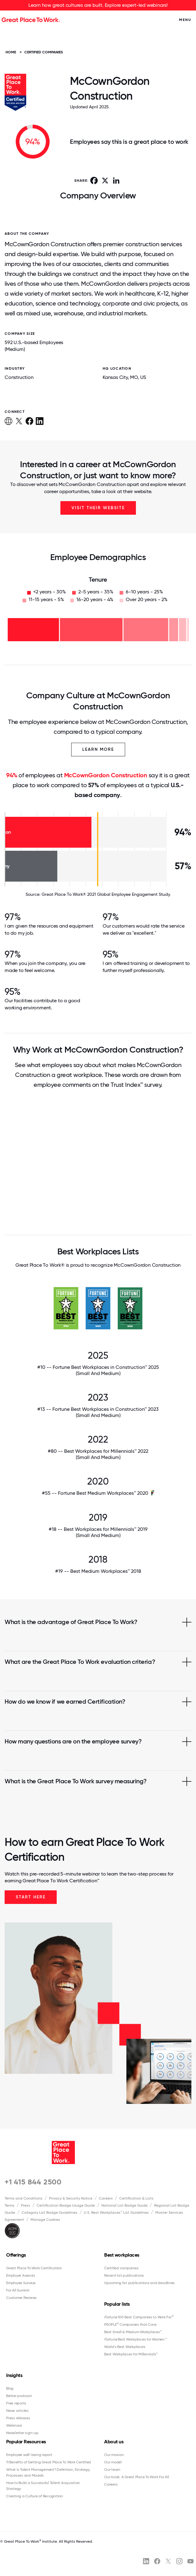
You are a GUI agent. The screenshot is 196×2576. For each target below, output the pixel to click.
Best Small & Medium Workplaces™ (132, 2332)
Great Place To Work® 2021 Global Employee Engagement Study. (106, 894)
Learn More (98, 749)
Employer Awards (20, 2275)
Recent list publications (124, 2275)
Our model (113, 2462)
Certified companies (121, 2268)
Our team (112, 2469)
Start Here (31, 1897)
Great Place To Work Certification (34, 2268)
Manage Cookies (45, 2219)
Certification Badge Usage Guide (66, 2205)
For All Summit (18, 2290)
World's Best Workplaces (124, 2347)
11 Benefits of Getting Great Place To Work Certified (48, 2462)
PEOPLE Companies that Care (130, 2324)
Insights (14, 2375)
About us (113, 2442)
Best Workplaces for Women (135, 2339)
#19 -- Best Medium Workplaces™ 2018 (98, 1571)
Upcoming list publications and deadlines (139, 2283)
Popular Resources (26, 2442)
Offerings (16, 2255)
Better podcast (19, 2396)
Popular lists (117, 2304)
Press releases (18, 2418)
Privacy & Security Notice (70, 2198)
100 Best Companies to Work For (139, 2317)
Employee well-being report (29, 2455)
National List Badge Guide (124, 2205)
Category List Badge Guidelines (49, 2212)
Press (25, 2205)
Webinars (14, 2425)
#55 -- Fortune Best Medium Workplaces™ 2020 (95, 1493)
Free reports (16, 2403)
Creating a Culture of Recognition (34, 2496)
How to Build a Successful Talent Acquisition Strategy (43, 2486)
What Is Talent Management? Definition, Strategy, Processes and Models (48, 2472)
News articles (17, 2410)
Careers (106, 2198)
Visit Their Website (98, 507)
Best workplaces (121, 2255)
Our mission (114, 2455)
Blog (10, 2388)
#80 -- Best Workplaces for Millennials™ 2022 (98, 1454)
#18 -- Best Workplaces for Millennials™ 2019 (98, 1532)
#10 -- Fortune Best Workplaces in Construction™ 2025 (98, 1370)
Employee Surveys (21, 2283)
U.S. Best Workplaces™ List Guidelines (116, 2212)
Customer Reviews (21, 2298)
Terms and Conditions (24, 2198)
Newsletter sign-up (22, 2433)
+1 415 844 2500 (33, 2181)
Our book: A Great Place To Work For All (136, 2477)
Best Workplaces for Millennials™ (131, 2354)
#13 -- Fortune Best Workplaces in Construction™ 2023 (98, 1412)
